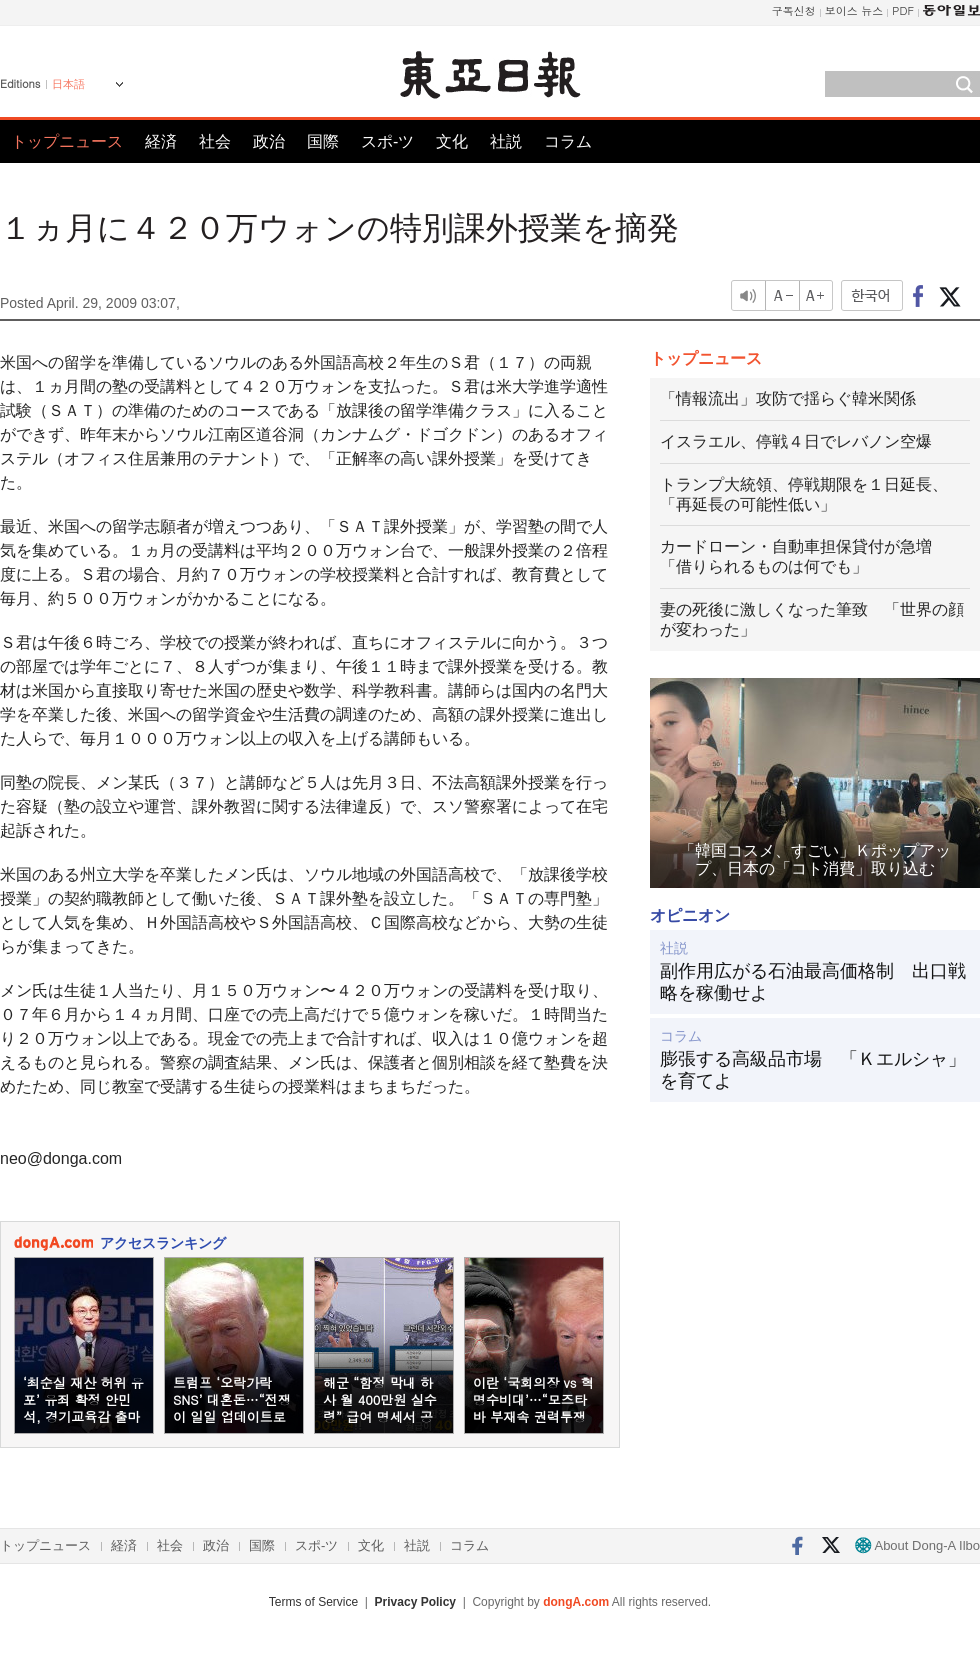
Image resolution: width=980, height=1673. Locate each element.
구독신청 (794, 10)
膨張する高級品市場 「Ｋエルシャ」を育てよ (813, 1070)
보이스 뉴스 (854, 10)
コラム (568, 141)
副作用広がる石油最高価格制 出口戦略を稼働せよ (813, 982)
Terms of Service (313, 1602)
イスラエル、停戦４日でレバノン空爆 (796, 441)
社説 (506, 141)
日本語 (68, 84)
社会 (215, 141)
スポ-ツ (387, 141)
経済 (161, 141)
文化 (452, 141)
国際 (323, 141)
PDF (903, 10)
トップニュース (67, 141)
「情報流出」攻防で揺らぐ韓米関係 (788, 398)
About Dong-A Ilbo (917, 1545)
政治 (269, 141)
